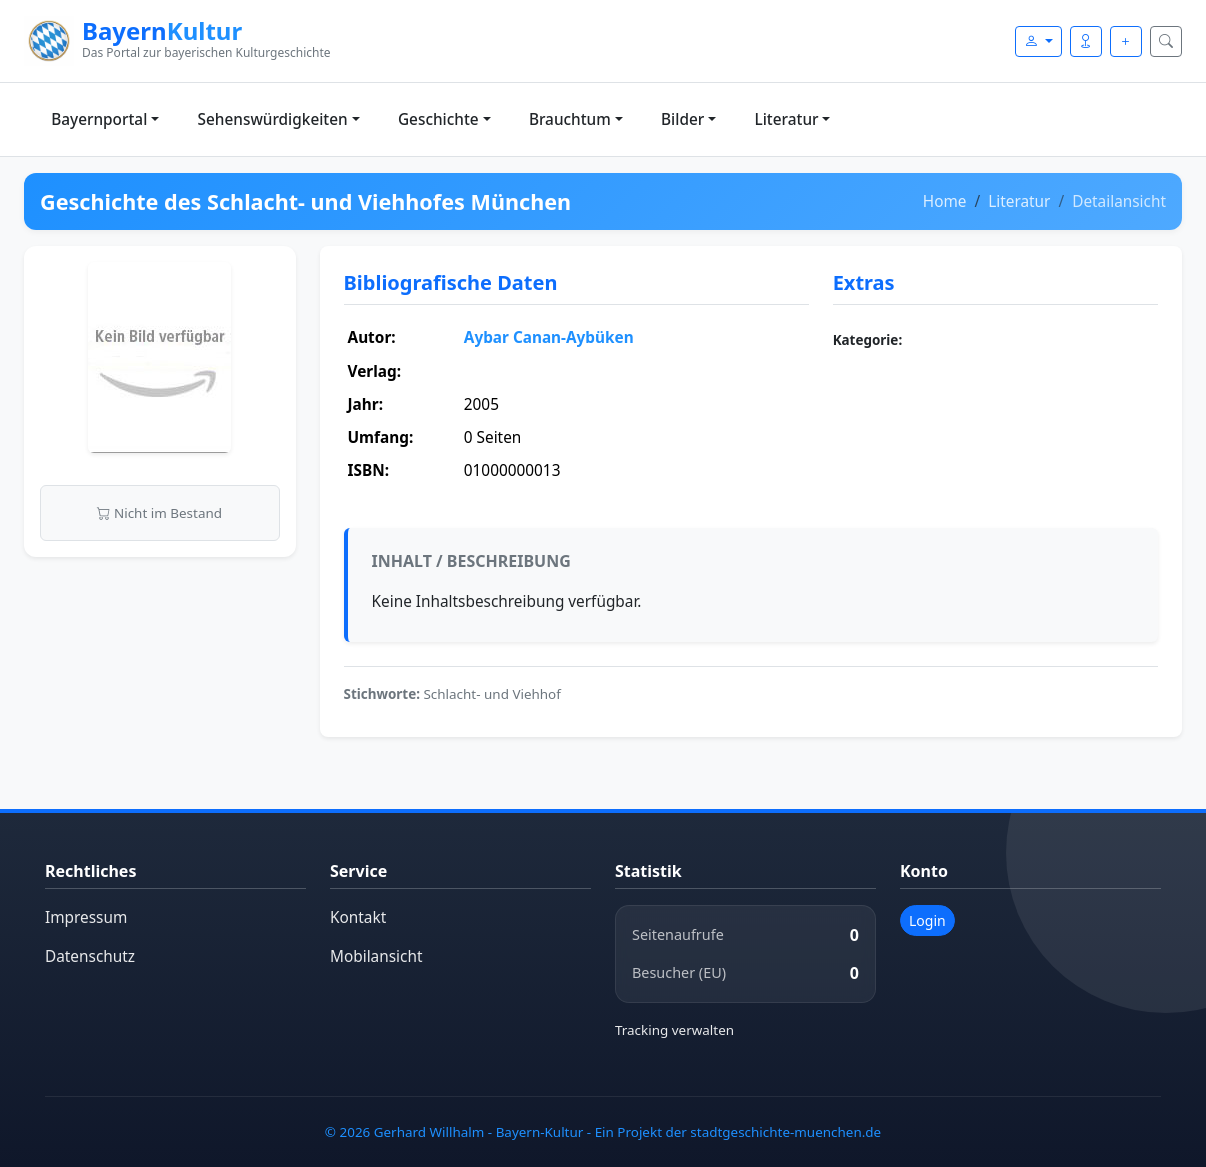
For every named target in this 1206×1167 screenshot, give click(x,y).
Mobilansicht (376, 956)
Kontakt (358, 917)
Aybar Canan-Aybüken (549, 337)
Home (945, 201)
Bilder (682, 119)
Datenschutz (90, 956)
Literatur (787, 119)
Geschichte (438, 119)
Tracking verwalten (674, 1030)
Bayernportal (99, 119)
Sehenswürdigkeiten (273, 119)
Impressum (86, 917)
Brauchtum (570, 119)
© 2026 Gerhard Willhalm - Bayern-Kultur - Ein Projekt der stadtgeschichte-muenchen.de (603, 1132)
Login (927, 920)
